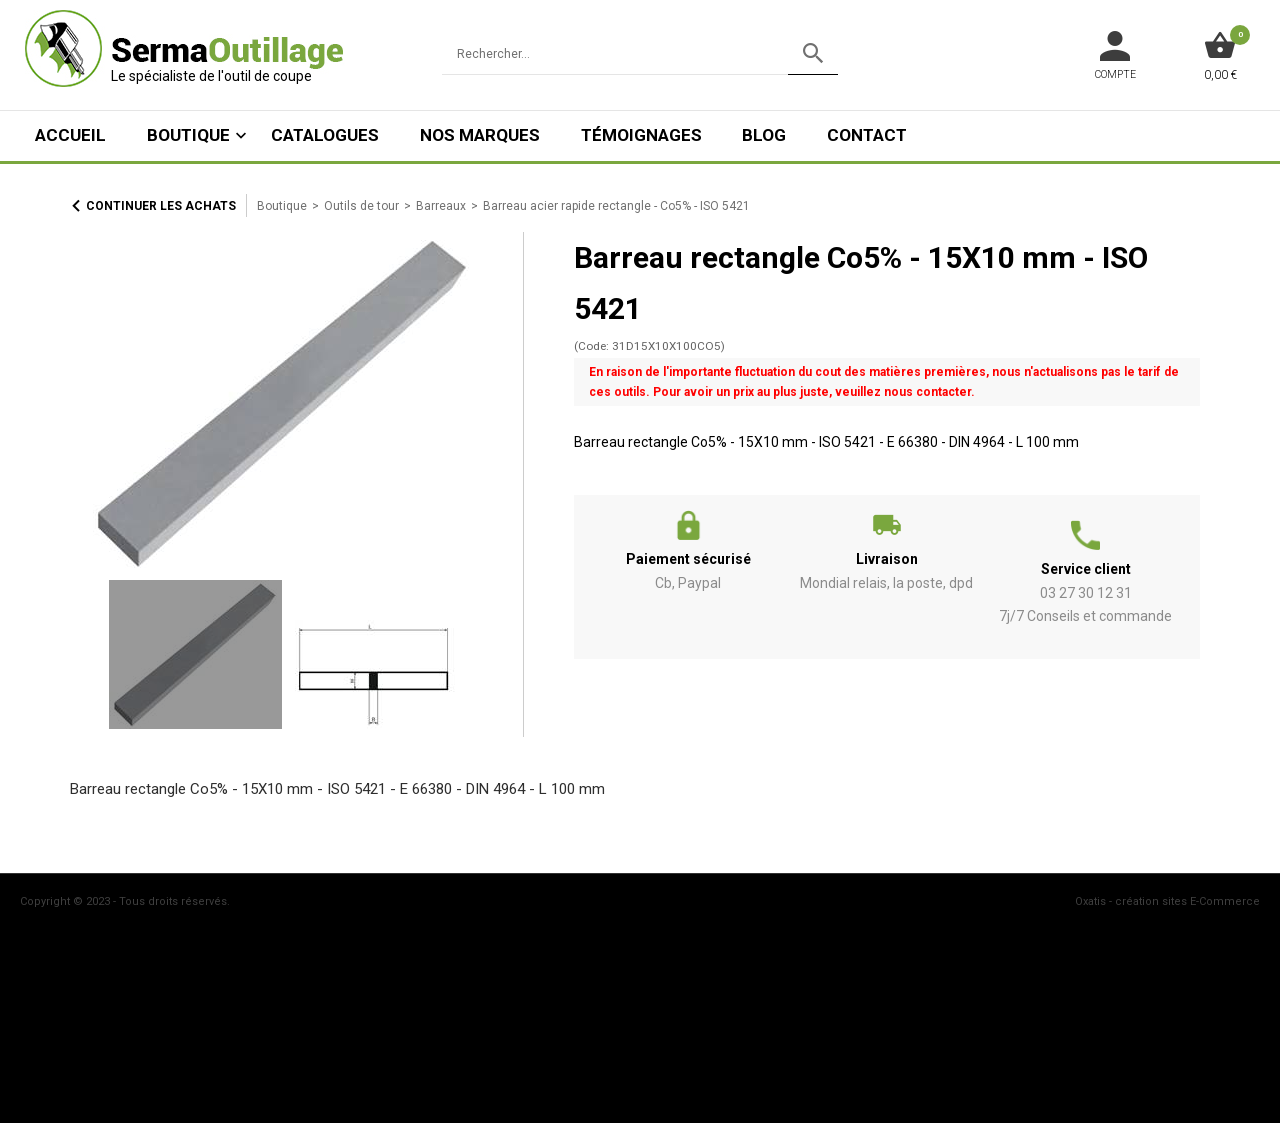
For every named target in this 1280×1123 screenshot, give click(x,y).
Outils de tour (361, 206)
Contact (867, 135)
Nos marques (480, 135)
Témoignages (641, 135)
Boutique (188, 135)
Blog (764, 135)
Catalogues (325, 135)
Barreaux (441, 206)
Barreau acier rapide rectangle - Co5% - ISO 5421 (616, 206)
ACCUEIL (70, 135)
